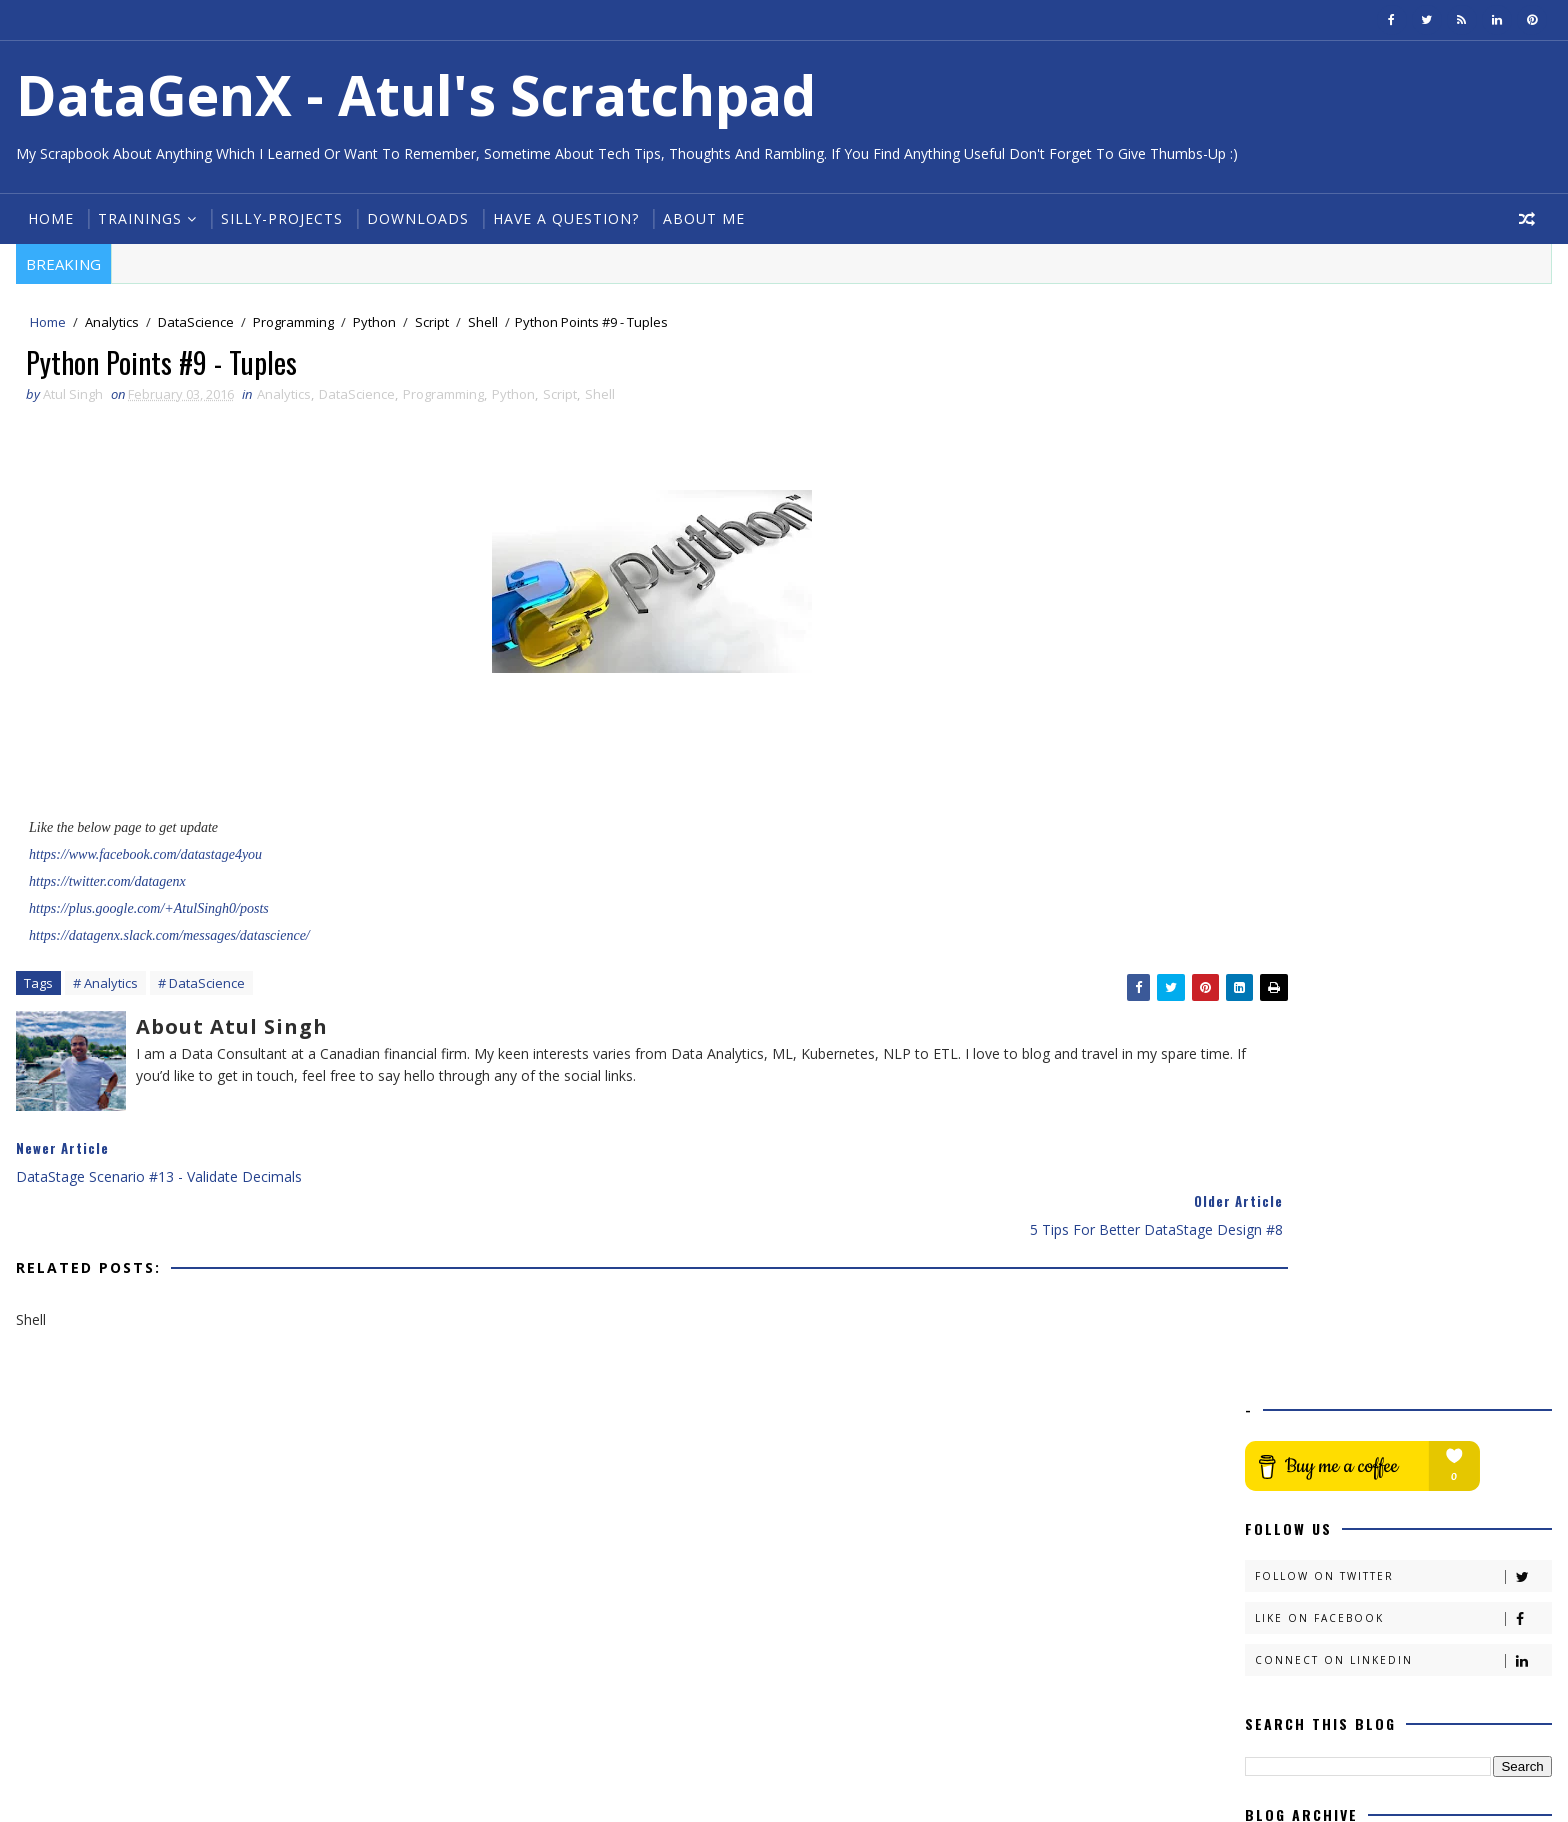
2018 (1287, 887)
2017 (1287, 908)
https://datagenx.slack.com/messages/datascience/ (167, 942)
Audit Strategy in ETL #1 (1360, 1229)
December (1322, 948)
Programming (289, 324)
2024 (1287, 766)
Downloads (414, 218)
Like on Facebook (1406, 531)
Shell (479, 324)
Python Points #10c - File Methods (1394, 1307)
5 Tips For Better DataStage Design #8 (1408, 1482)
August (1310, 1029)
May (1302, 1090)
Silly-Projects (278, 218)
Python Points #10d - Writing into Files (1406, 1286)
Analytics (108, 324)
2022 (1287, 806)
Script (428, 324)
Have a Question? (562, 218)
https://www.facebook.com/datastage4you (143, 861)
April (1302, 1111)
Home (47, 218)
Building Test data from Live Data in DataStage (1399, 1181)
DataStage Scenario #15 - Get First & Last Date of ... (1418, 1258)
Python (370, 324)
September (1323, 1009)
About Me (700, 218)
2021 (1287, 826)
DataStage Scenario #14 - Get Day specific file (1394, 1397)
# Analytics (101, 992)
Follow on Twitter (1406, 489)
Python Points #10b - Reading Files (1395, 1347)
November (1322, 969)
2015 (1287, 1523)
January (1312, 1503)
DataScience (192, 324)
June (1302, 1070)
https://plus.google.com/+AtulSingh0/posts (147, 915)
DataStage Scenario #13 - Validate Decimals (1393, 1434)
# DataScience (197, 992)
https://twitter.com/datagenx (105, 888)
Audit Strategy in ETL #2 (1360, 1209)
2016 (1287, 928)
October (1314, 989)
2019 (1287, 867)
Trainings (136, 218)
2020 (1287, 847)
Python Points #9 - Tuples (1366, 1462)
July (1299, 1050)
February (1316, 1151)
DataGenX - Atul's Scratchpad (412, 94)
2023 (1287, 786)
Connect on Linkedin (1406, 573)
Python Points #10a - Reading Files (1395, 1367)
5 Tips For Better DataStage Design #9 (1408, 1327)
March (1308, 1131)
